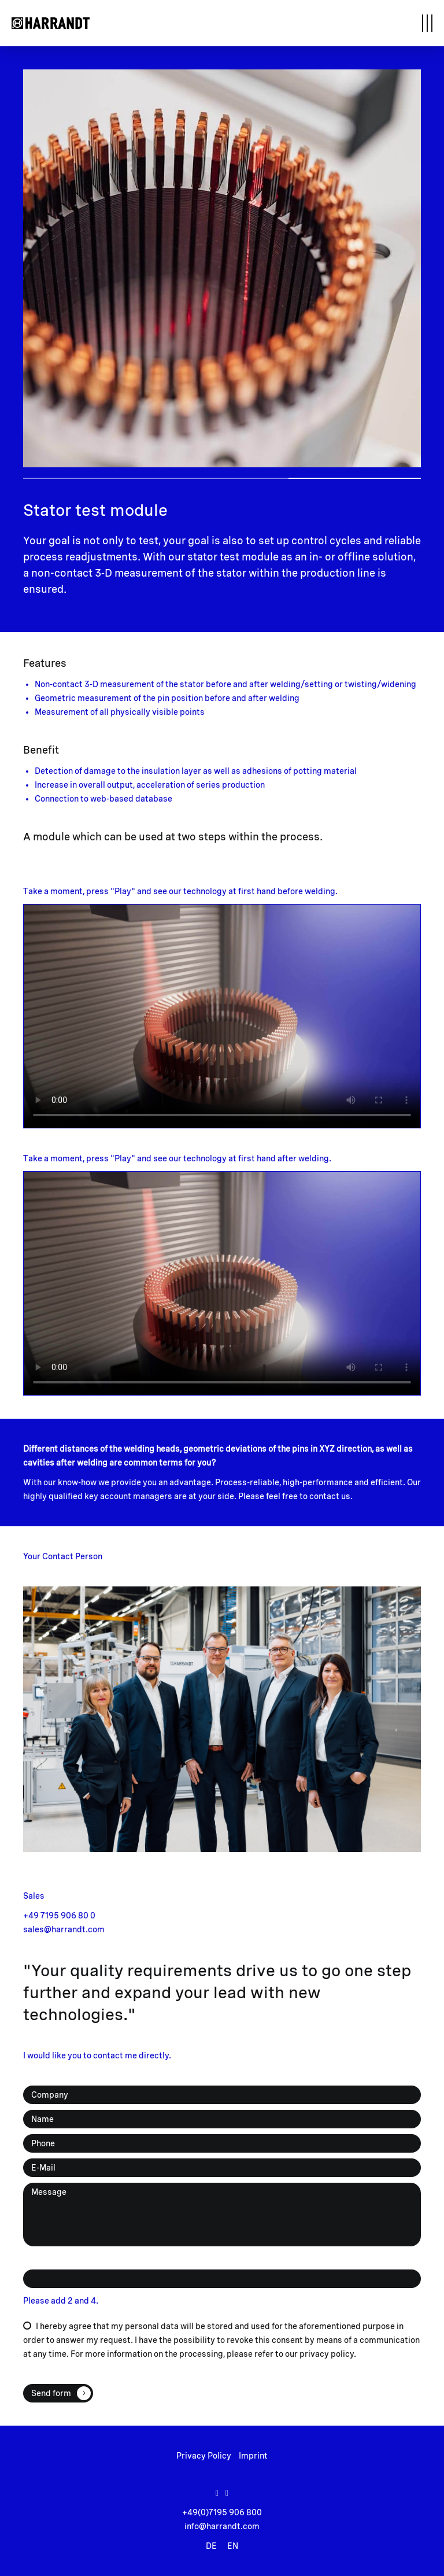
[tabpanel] (222, 268)
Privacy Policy (203, 2455)
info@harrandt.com (222, 2526)
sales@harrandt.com (64, 1929)
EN (232, 2546)
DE (211, 2546)
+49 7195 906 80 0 (59, 1915)
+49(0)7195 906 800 (222, 2512)
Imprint (253, 2455)
